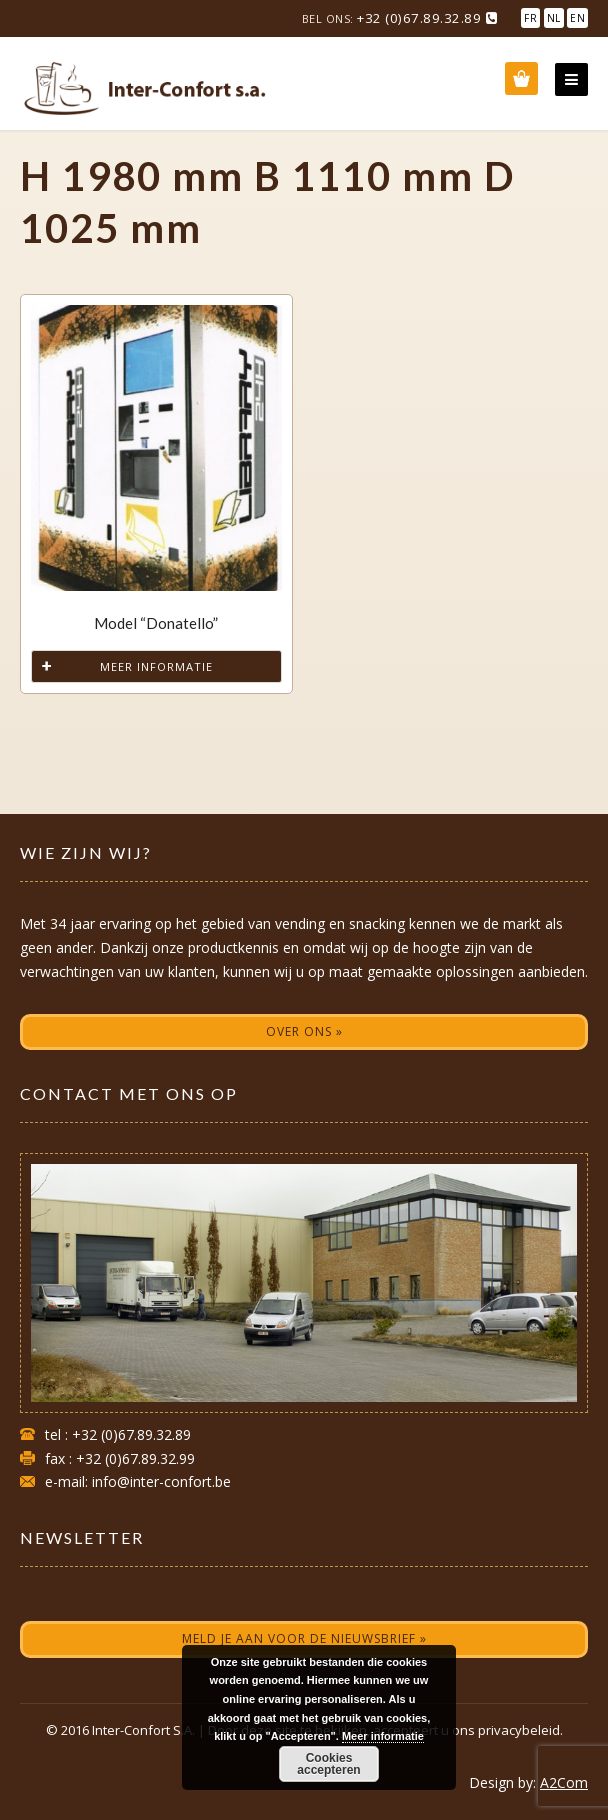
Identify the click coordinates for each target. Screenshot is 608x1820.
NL (554, 18)
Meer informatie (156, 666)
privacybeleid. (520, 1730)
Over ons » (304, 1031)
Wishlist (521, 78)
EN (577, 18)
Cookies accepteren (328, 1764)
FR (530, 18)
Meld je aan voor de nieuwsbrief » (304, 1638)
